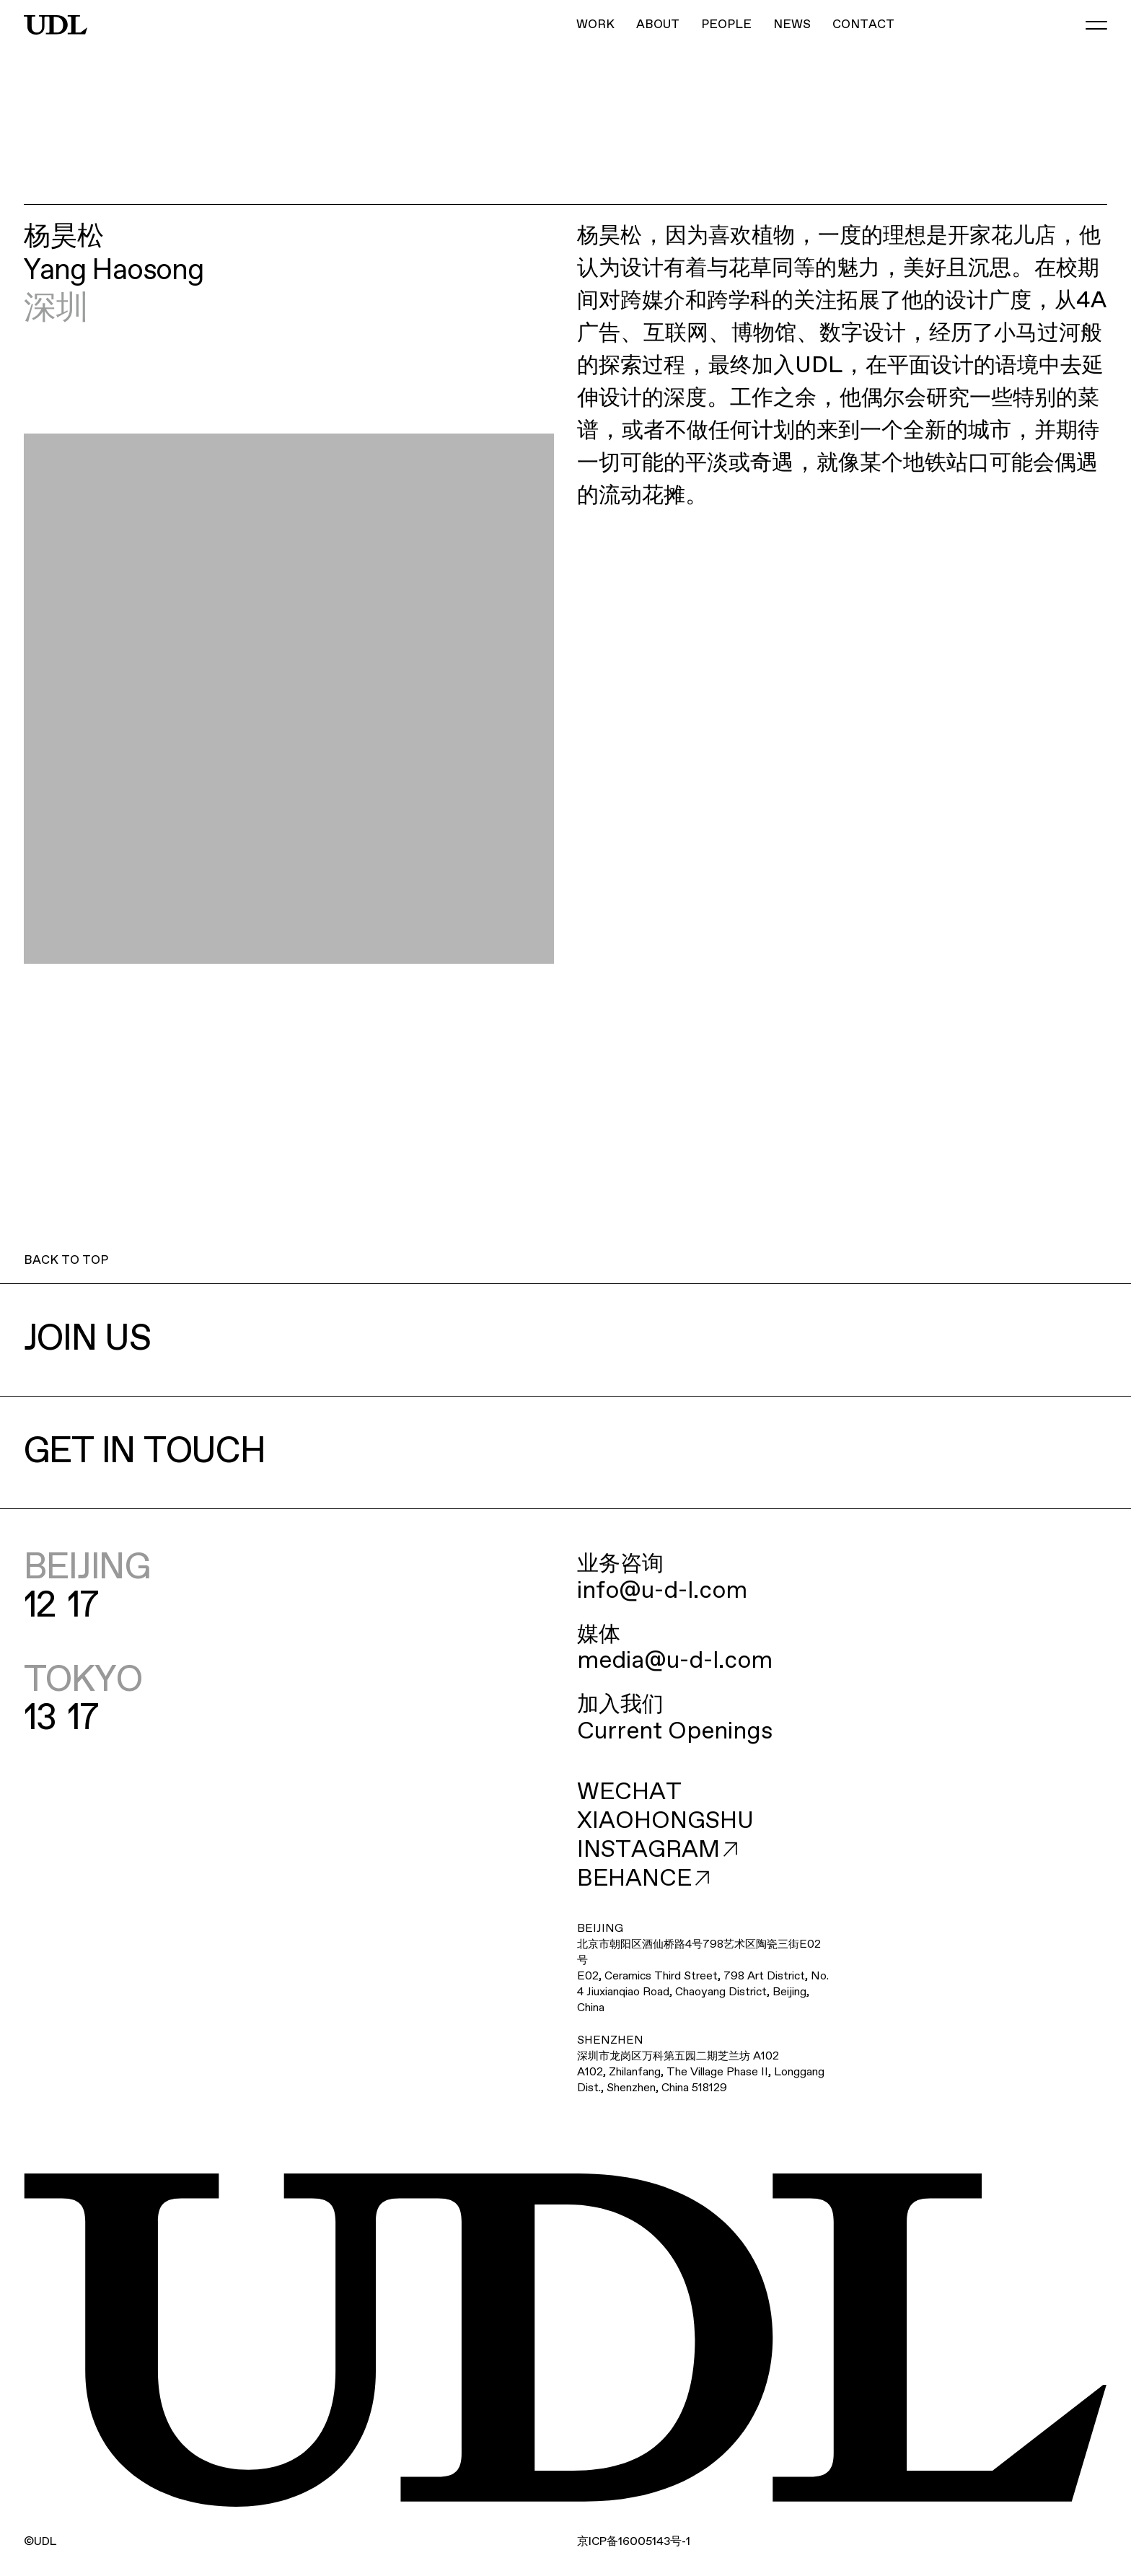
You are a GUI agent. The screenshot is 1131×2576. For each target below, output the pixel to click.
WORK (595, 25)
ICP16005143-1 (633, 2542)
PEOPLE (726, 25)
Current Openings (675, 1732)
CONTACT (863, 25)
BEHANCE (643, 1879)
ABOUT (657, 25)
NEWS (792, 25)
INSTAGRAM (657, 1850)
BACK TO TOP (66, 1260)
